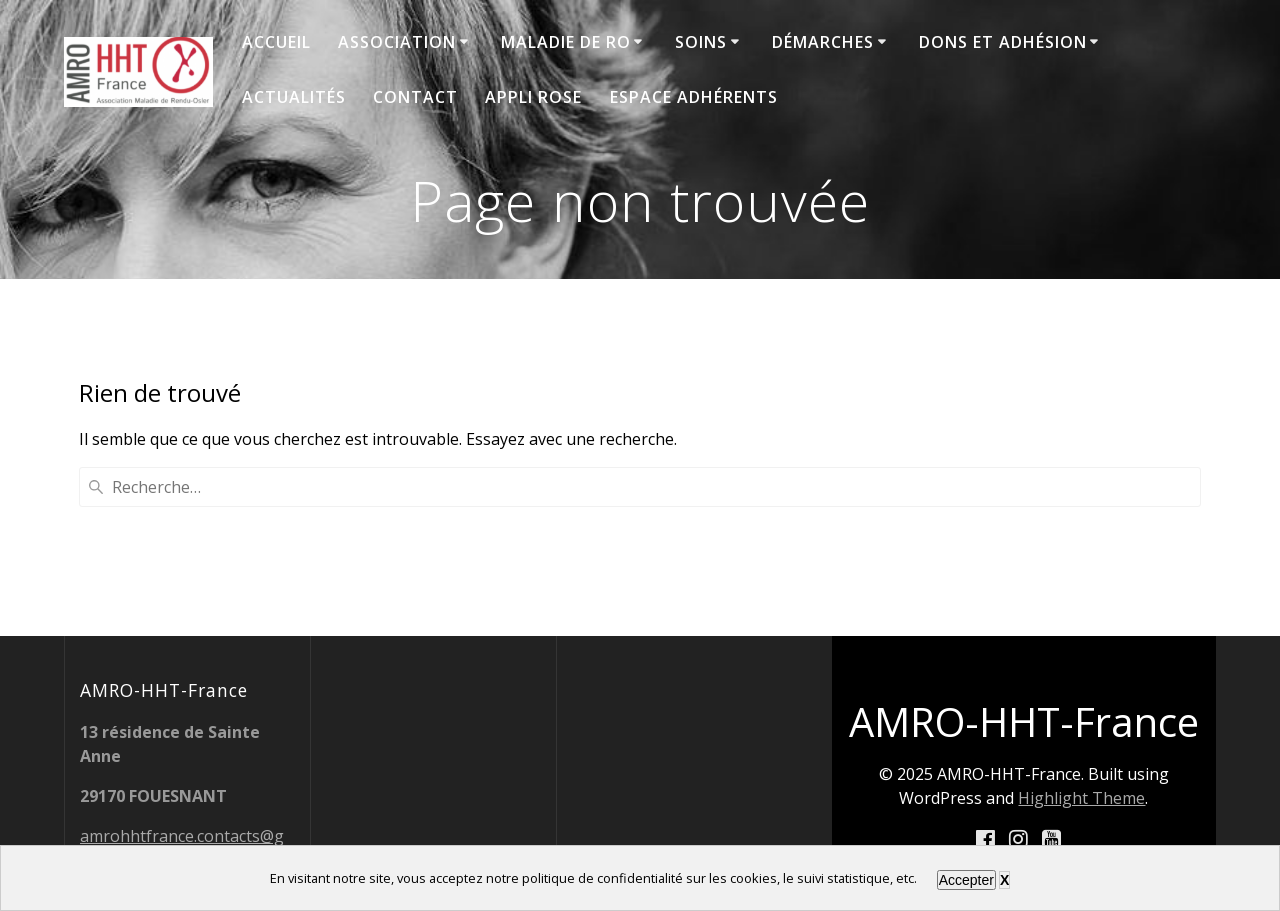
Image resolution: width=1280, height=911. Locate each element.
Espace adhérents (694, 97)
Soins (701, 42)
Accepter (966, 880)
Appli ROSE (533, 97)
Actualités (294, 97)
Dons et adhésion (1003, 42)
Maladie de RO (566, 42)
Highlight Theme (1081, 798)
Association (397, 42)
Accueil (276, 42)
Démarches (823, 42)
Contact (415, 97)
